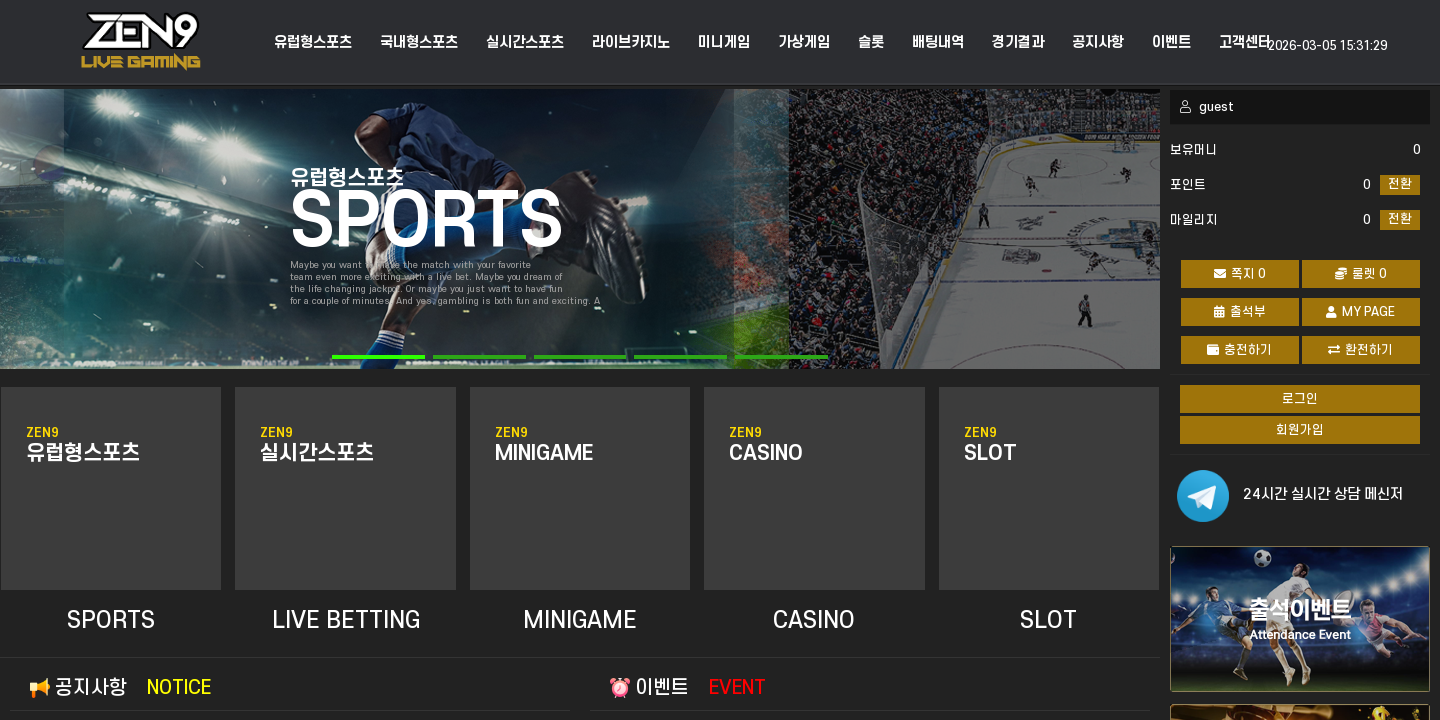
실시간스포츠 (525, 43)
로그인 (1300, 399)
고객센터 (1245, 43)
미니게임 (724, 43)
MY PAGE (1360, 312)
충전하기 (1239, 350)
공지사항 (1098, 43)
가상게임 (804, 43)
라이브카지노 (631, 43)
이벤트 (1171, 43)
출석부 (1240, 312)
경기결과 (1018, 43)
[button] (378, 357)
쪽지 (1239, 274)
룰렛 (1360, 274)
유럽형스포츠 (313, 43)
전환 (1400, 184)
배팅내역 (938, 43)
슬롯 (871, 43)
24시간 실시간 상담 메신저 (1323, 494)
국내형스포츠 (419, 43)
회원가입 (1300, 430)
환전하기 (1360, 350)
